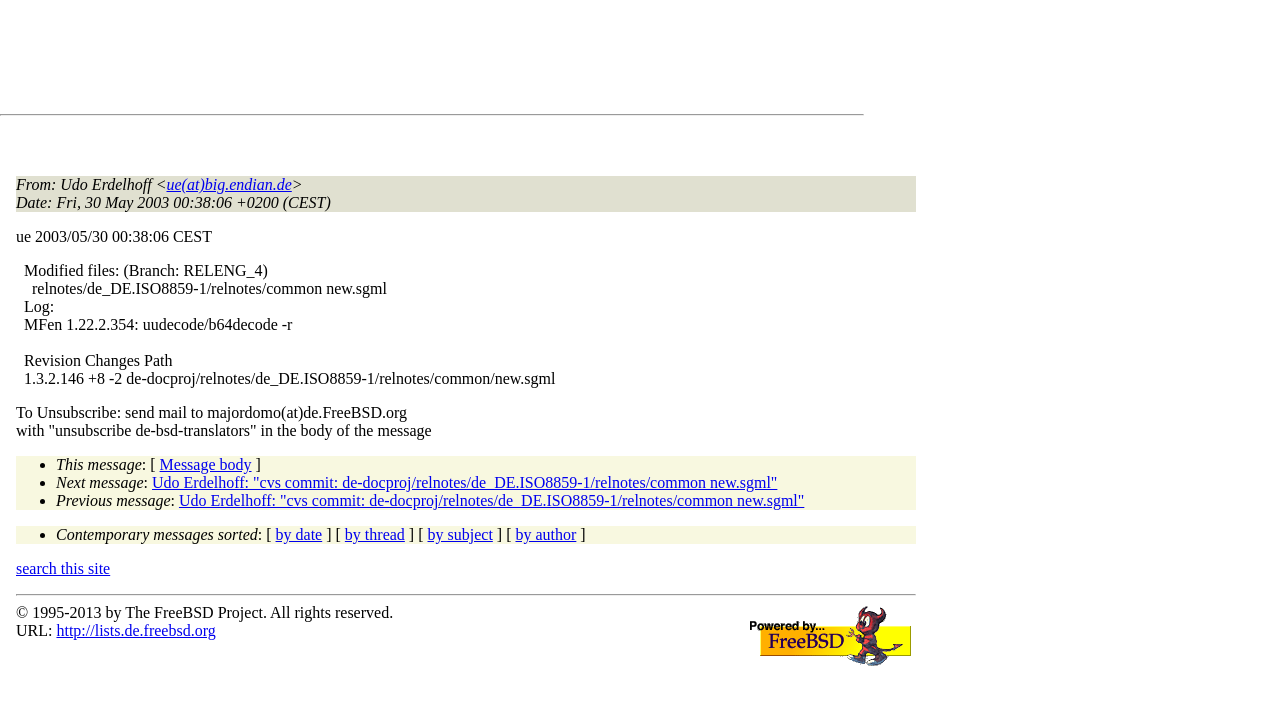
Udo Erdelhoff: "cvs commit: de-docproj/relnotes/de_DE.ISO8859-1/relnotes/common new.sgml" (464, 482)
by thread (375, 534)
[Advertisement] (380, 61)
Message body (206, 464)
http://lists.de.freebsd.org (135, 630)
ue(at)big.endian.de (229, 184)
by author (545, 534)
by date (299, 534)
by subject (460, 534)
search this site (63, 568)
